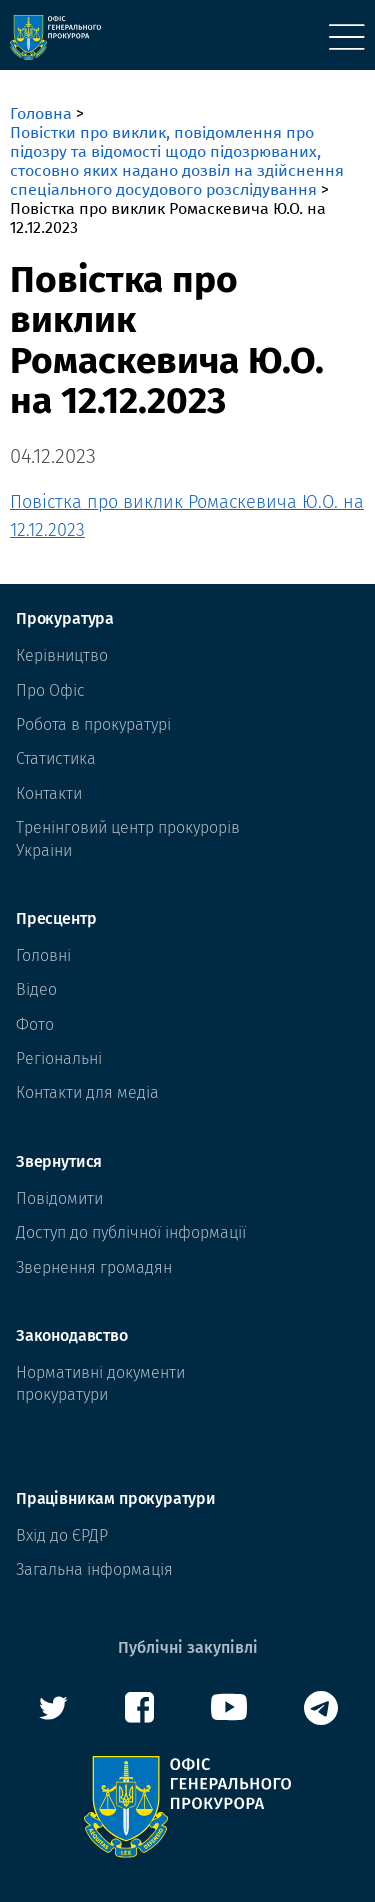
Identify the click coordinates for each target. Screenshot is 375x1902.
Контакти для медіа (87, 1092)
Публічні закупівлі (188, 1647)
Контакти (49, 793)
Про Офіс (50, 690)
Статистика (56, 758)
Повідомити (59, 1198)
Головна (41, 113)
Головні (43, 955)
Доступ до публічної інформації (131, 1232)
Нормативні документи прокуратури (100, 1383)
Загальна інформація (94, 1569)
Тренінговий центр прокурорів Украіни (128, 838)
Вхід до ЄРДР (62, 1535)
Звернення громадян (94, 1267)
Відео (36, 989)
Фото (35, 1024)
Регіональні (59, 1058)
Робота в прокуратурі (93, 724)
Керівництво (62, 655)
